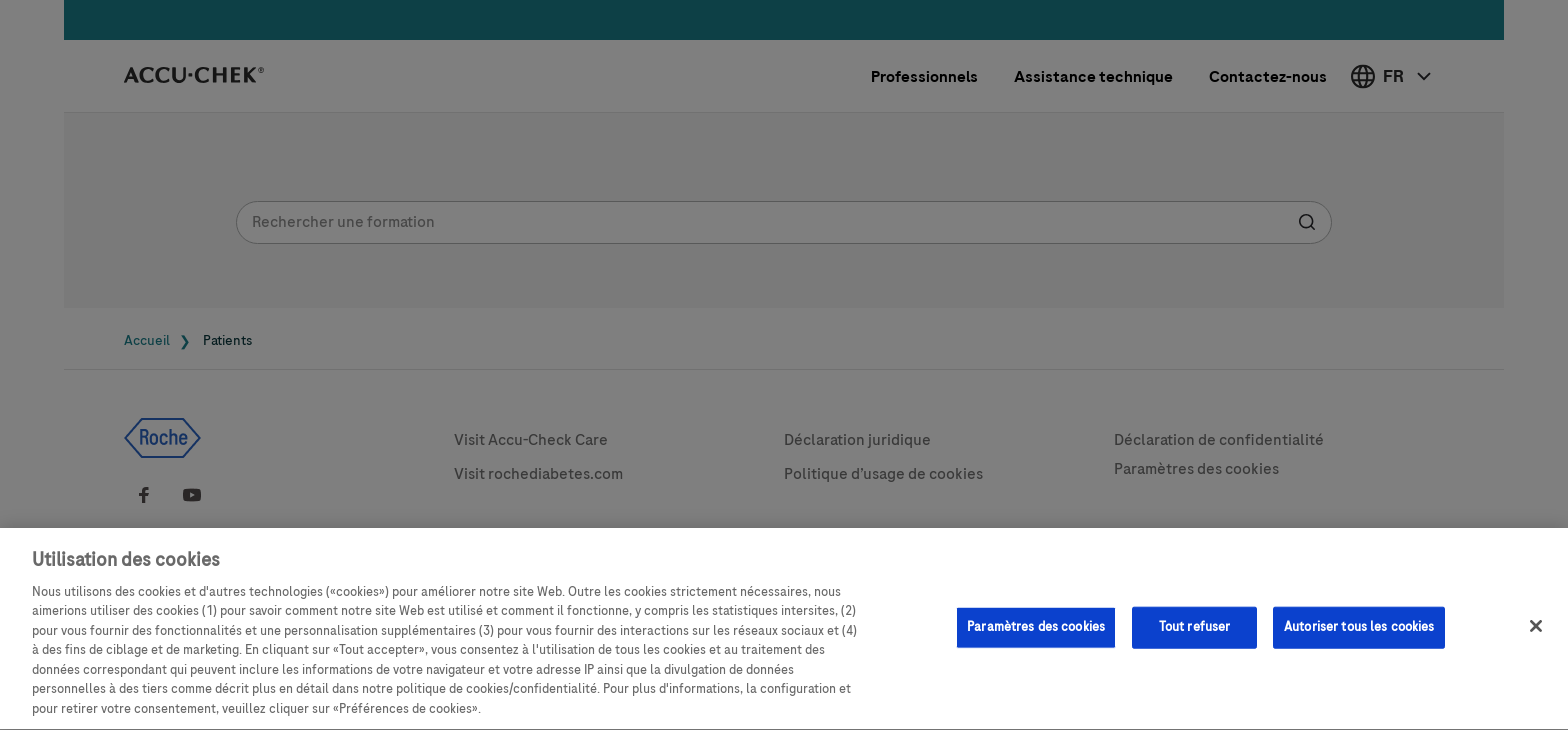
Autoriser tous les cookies (1359, 634)
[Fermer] (1536, 633)
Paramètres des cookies (1036, 634)
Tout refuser (1195, 634)
